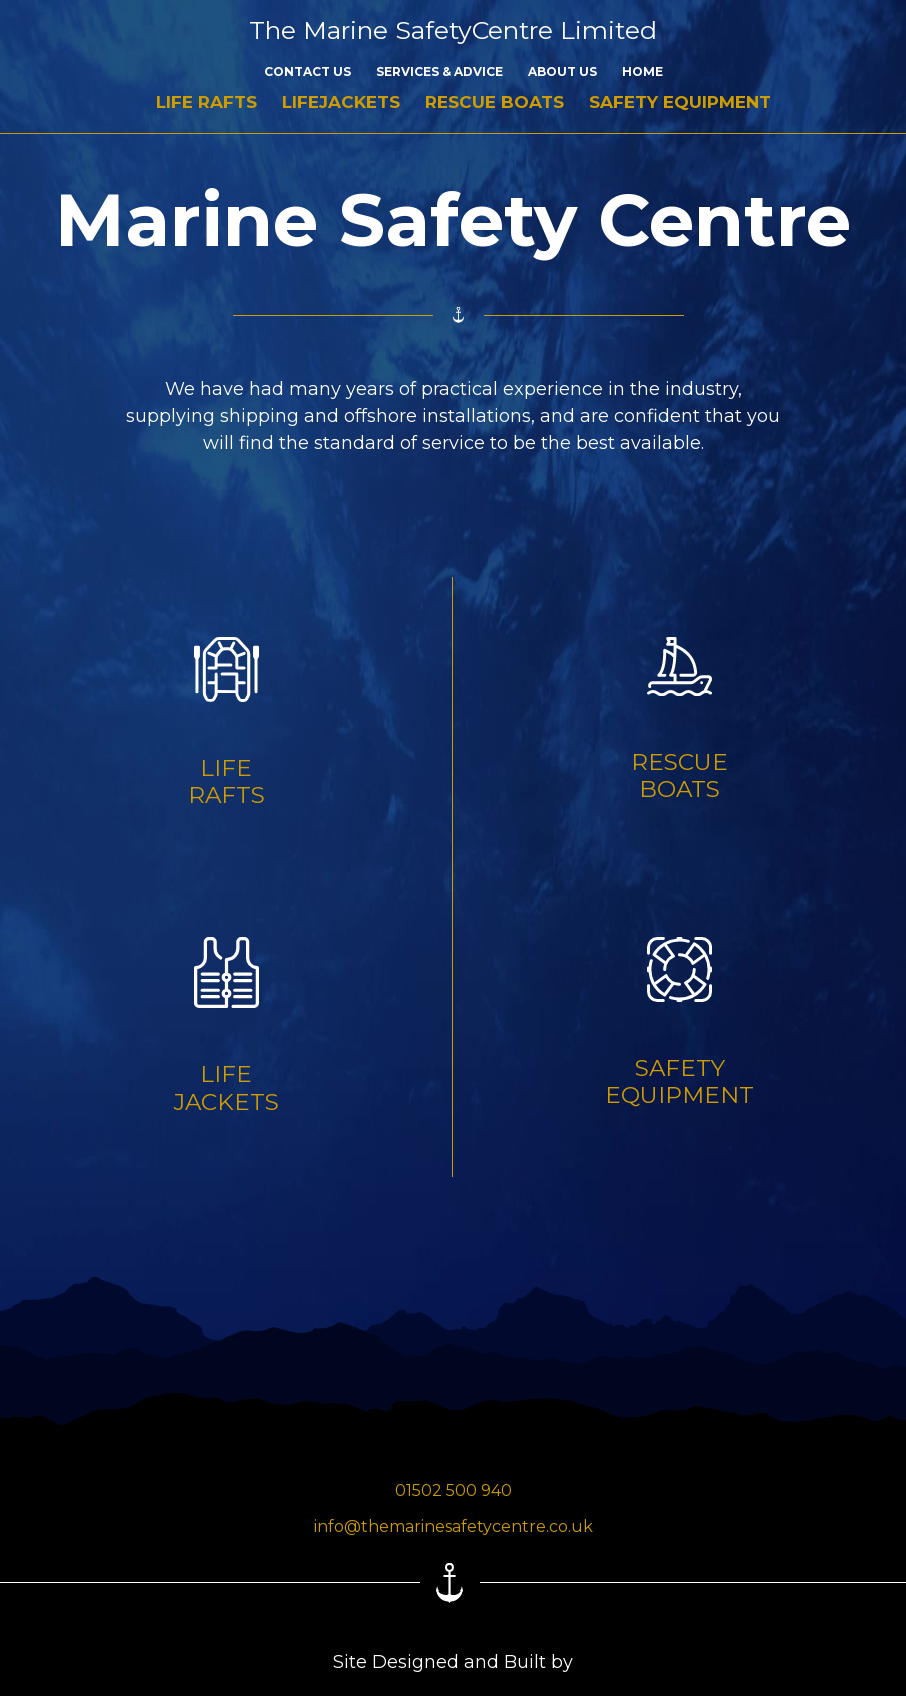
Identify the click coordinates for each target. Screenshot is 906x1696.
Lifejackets (341, 102)
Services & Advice (439, 71)
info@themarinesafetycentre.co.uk (453, 1527)
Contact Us (307, 71)
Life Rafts (206, 102)
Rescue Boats (494, 102)
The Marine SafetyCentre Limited (453, 30)
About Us (562, 71)
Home (642, 71)
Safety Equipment (680, 102)
